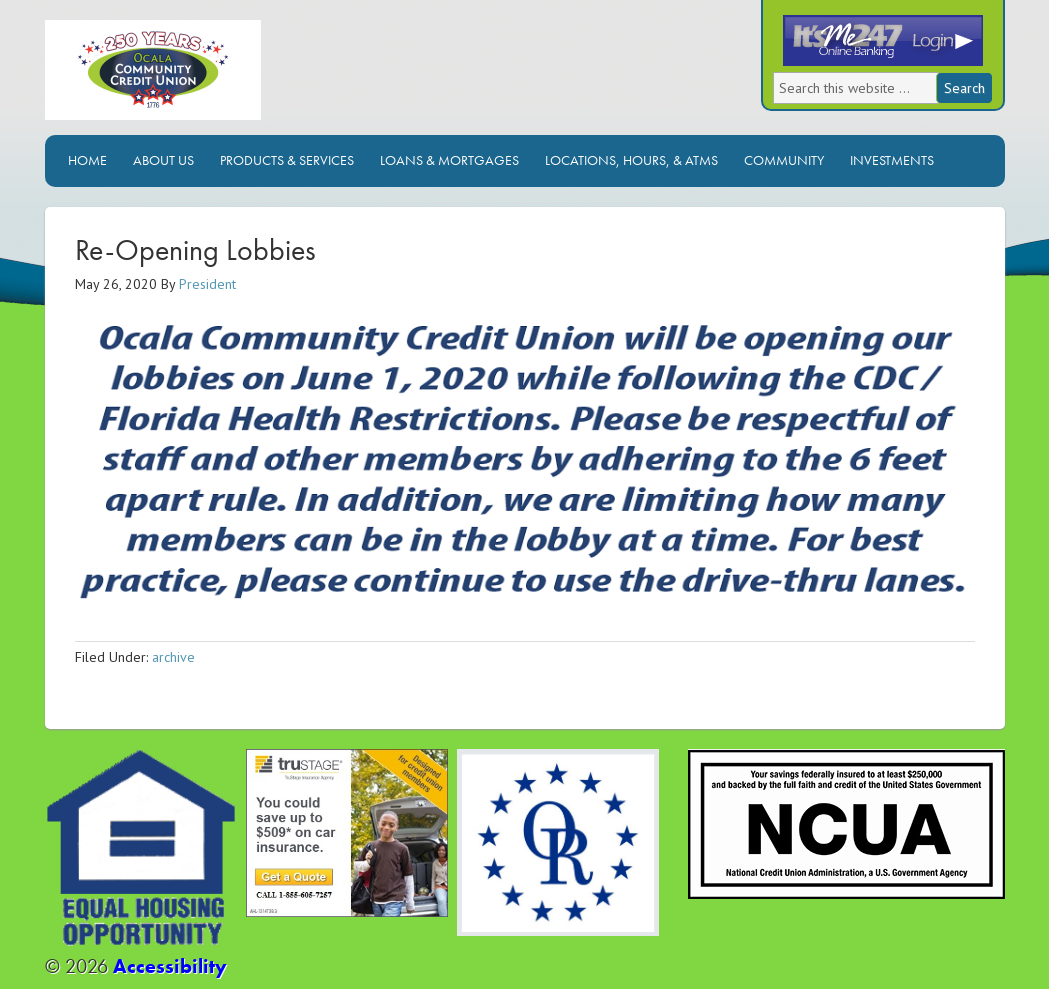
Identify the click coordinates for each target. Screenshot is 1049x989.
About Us (163, 160)
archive (173, 657)
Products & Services (287, 160)
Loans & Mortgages (449, 160)
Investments (892, 160)
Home (87, 160)
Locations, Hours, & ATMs (631, 160)
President (207, 284)
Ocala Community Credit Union (220, 77)
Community (784, 160)
